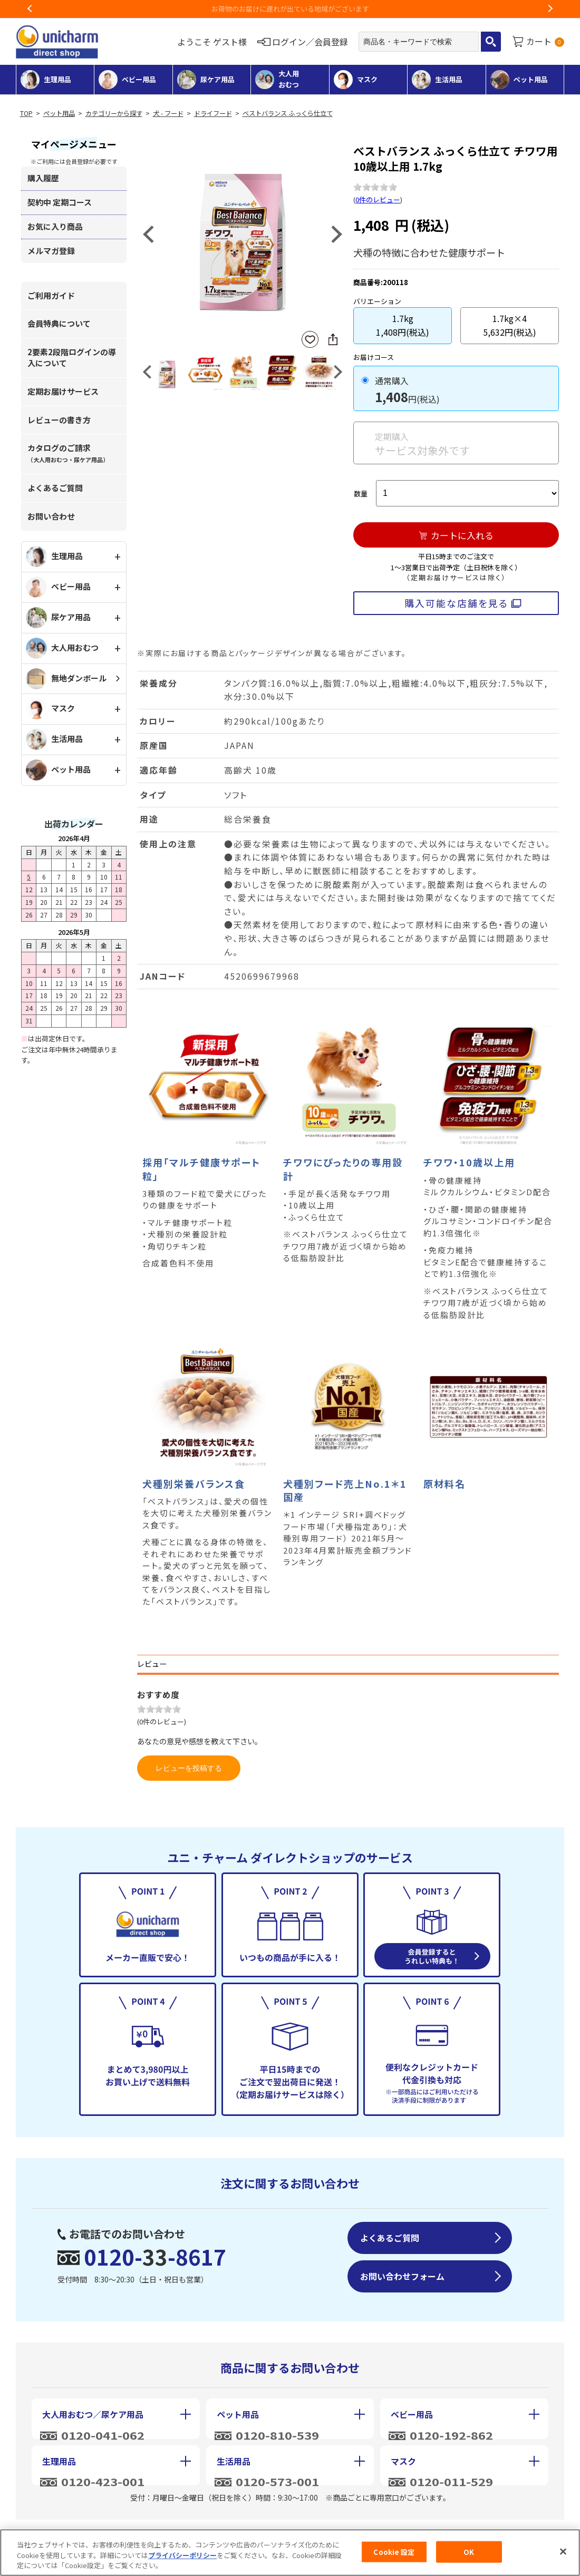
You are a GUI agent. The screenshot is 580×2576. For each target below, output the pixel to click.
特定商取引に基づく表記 (167, 2533)
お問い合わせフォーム (402, 2276)
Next (550, 9)
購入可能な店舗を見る (456, 603)
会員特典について (59, 323)
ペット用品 (59, 113)
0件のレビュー (377, 199)
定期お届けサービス (63, 391)
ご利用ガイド (51, 295)
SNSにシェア (332, 339)
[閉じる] (563, 2557)
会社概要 (56, 2533)
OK (468, 2557)
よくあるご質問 (55, 487)
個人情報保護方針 (296, 2533)
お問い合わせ (51, 516)
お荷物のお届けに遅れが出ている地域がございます (290, 9)
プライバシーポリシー (182, 2560)
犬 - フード (168, 113)
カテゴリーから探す (113, 113)
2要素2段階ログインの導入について (71, 357)
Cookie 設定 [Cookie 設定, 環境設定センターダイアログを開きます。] (393, 2557)
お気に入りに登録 (310, 339)
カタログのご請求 (68, 453)
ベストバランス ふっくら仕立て (288, 113)
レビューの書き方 (59, 419)
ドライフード (213, 113)
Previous (30, 9)
